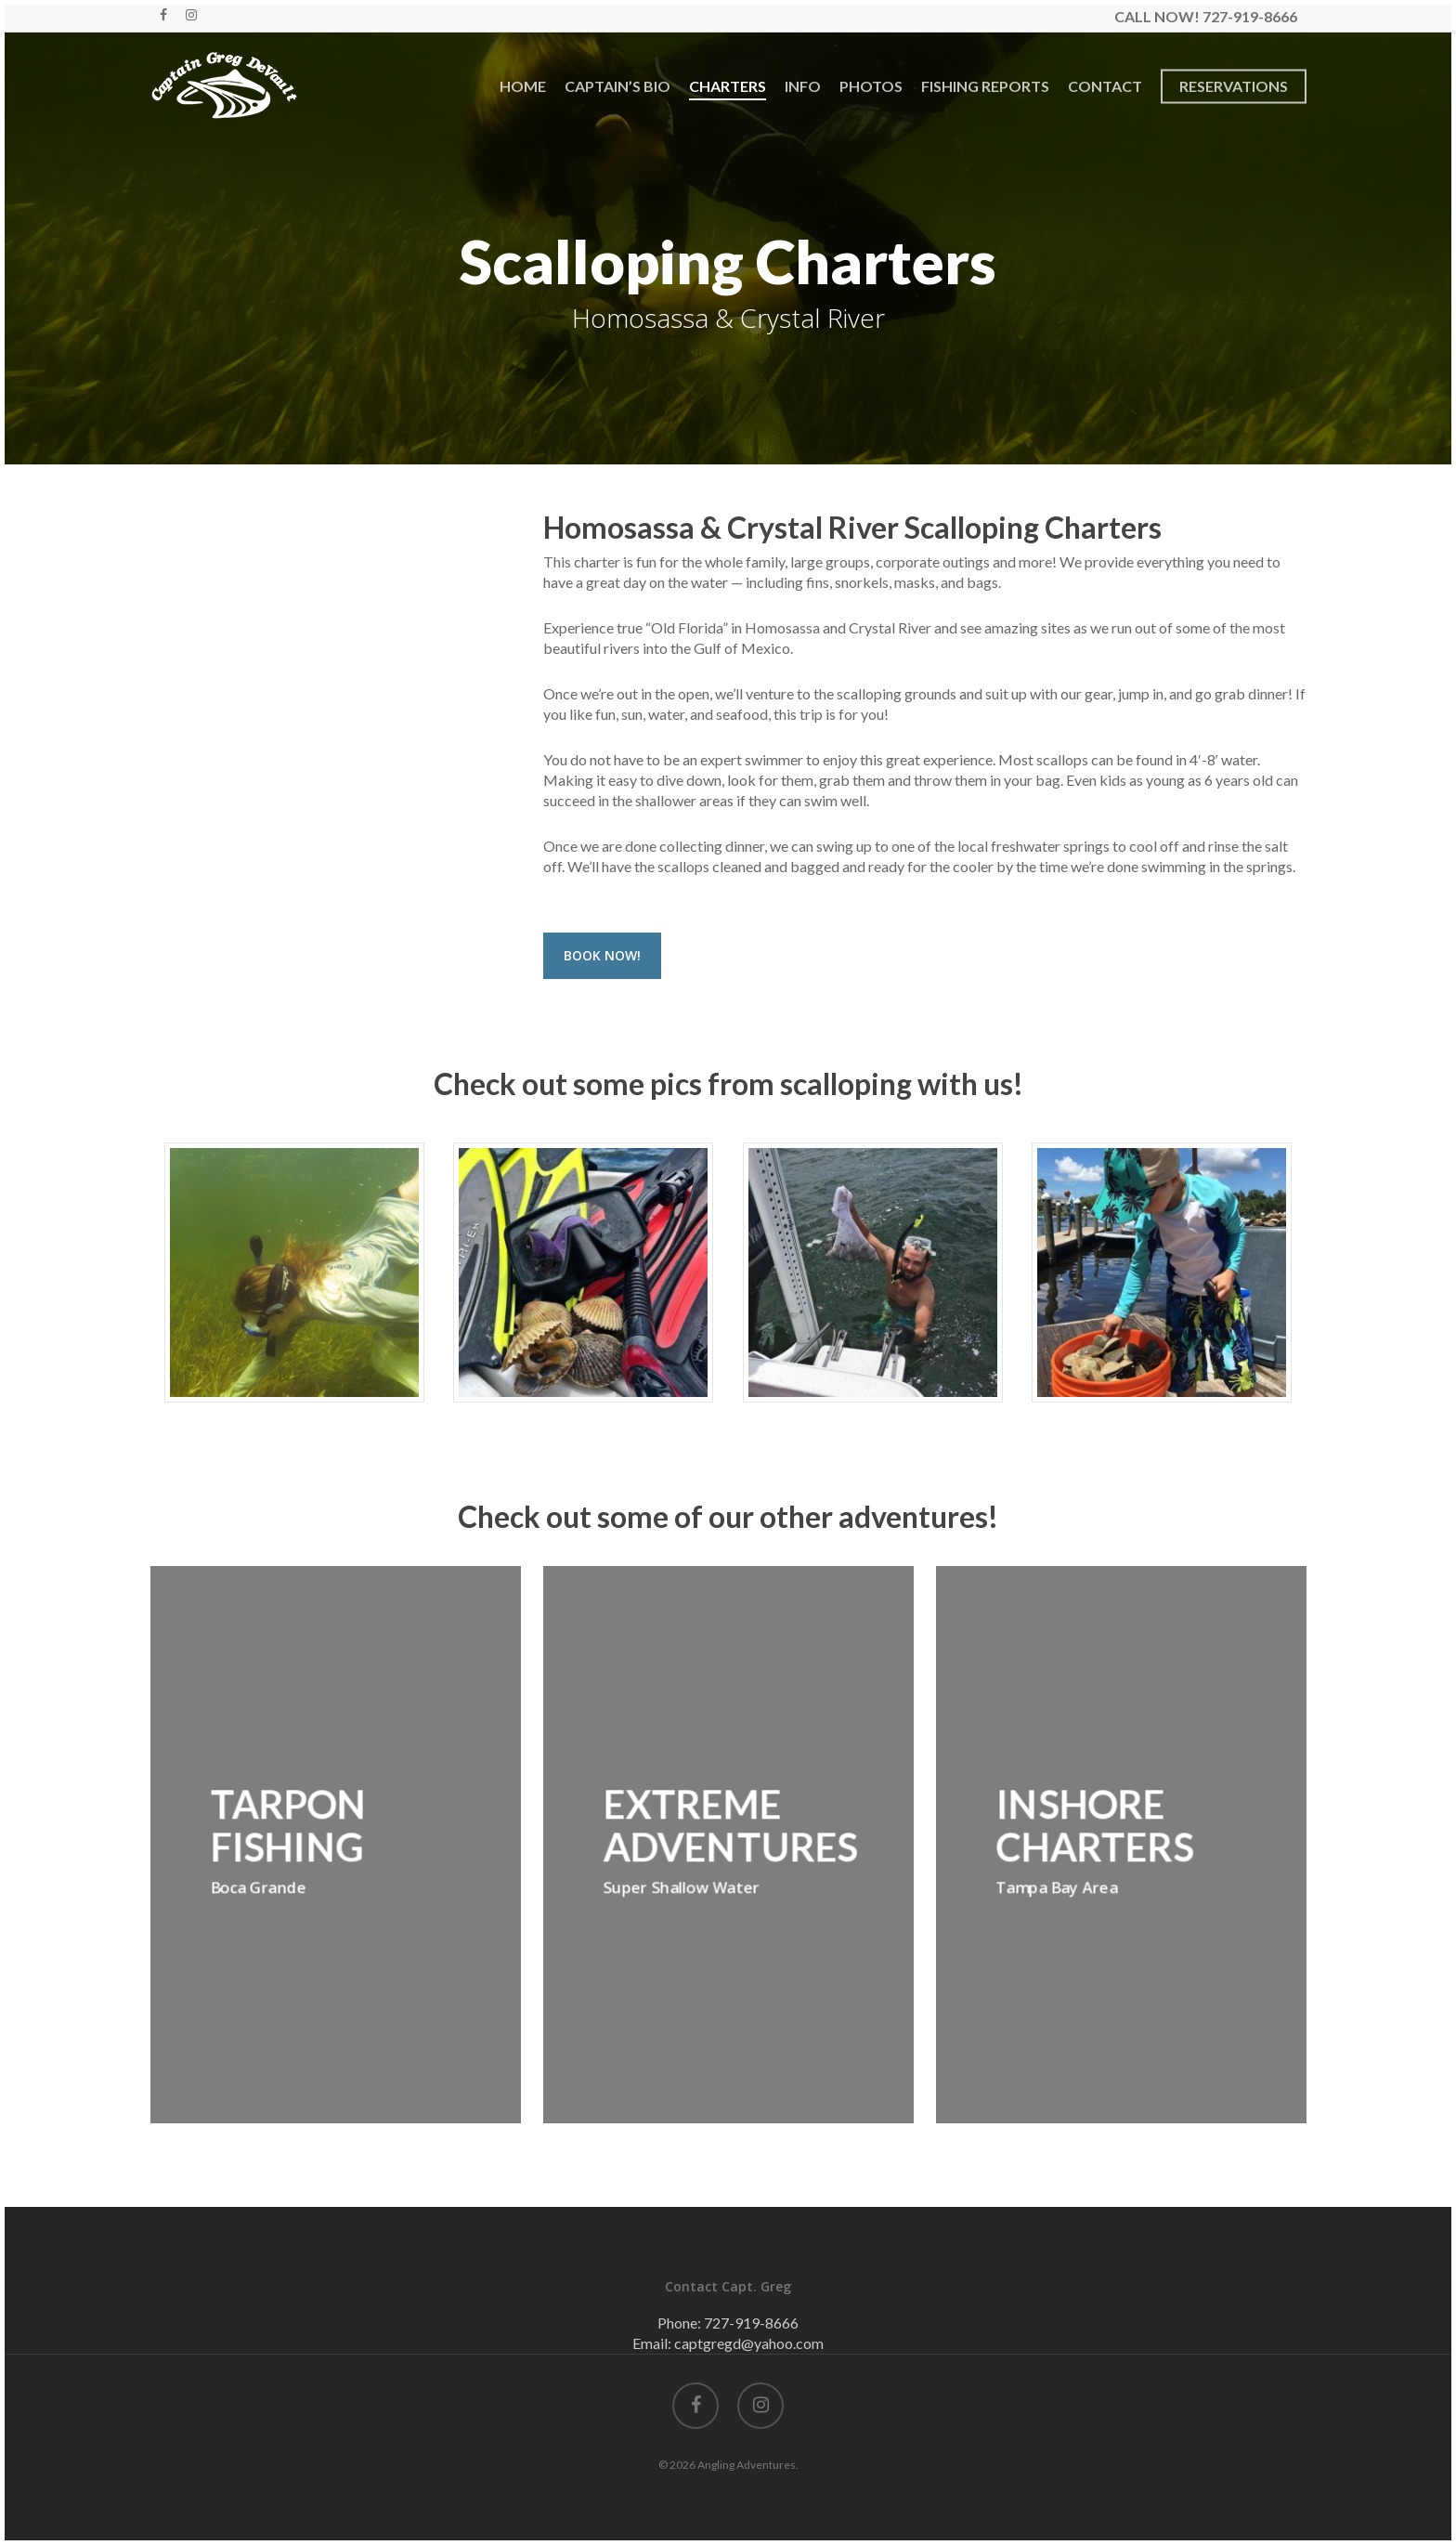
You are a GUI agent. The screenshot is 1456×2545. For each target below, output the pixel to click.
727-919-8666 (751, 2322)
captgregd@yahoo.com (749, 2343)
